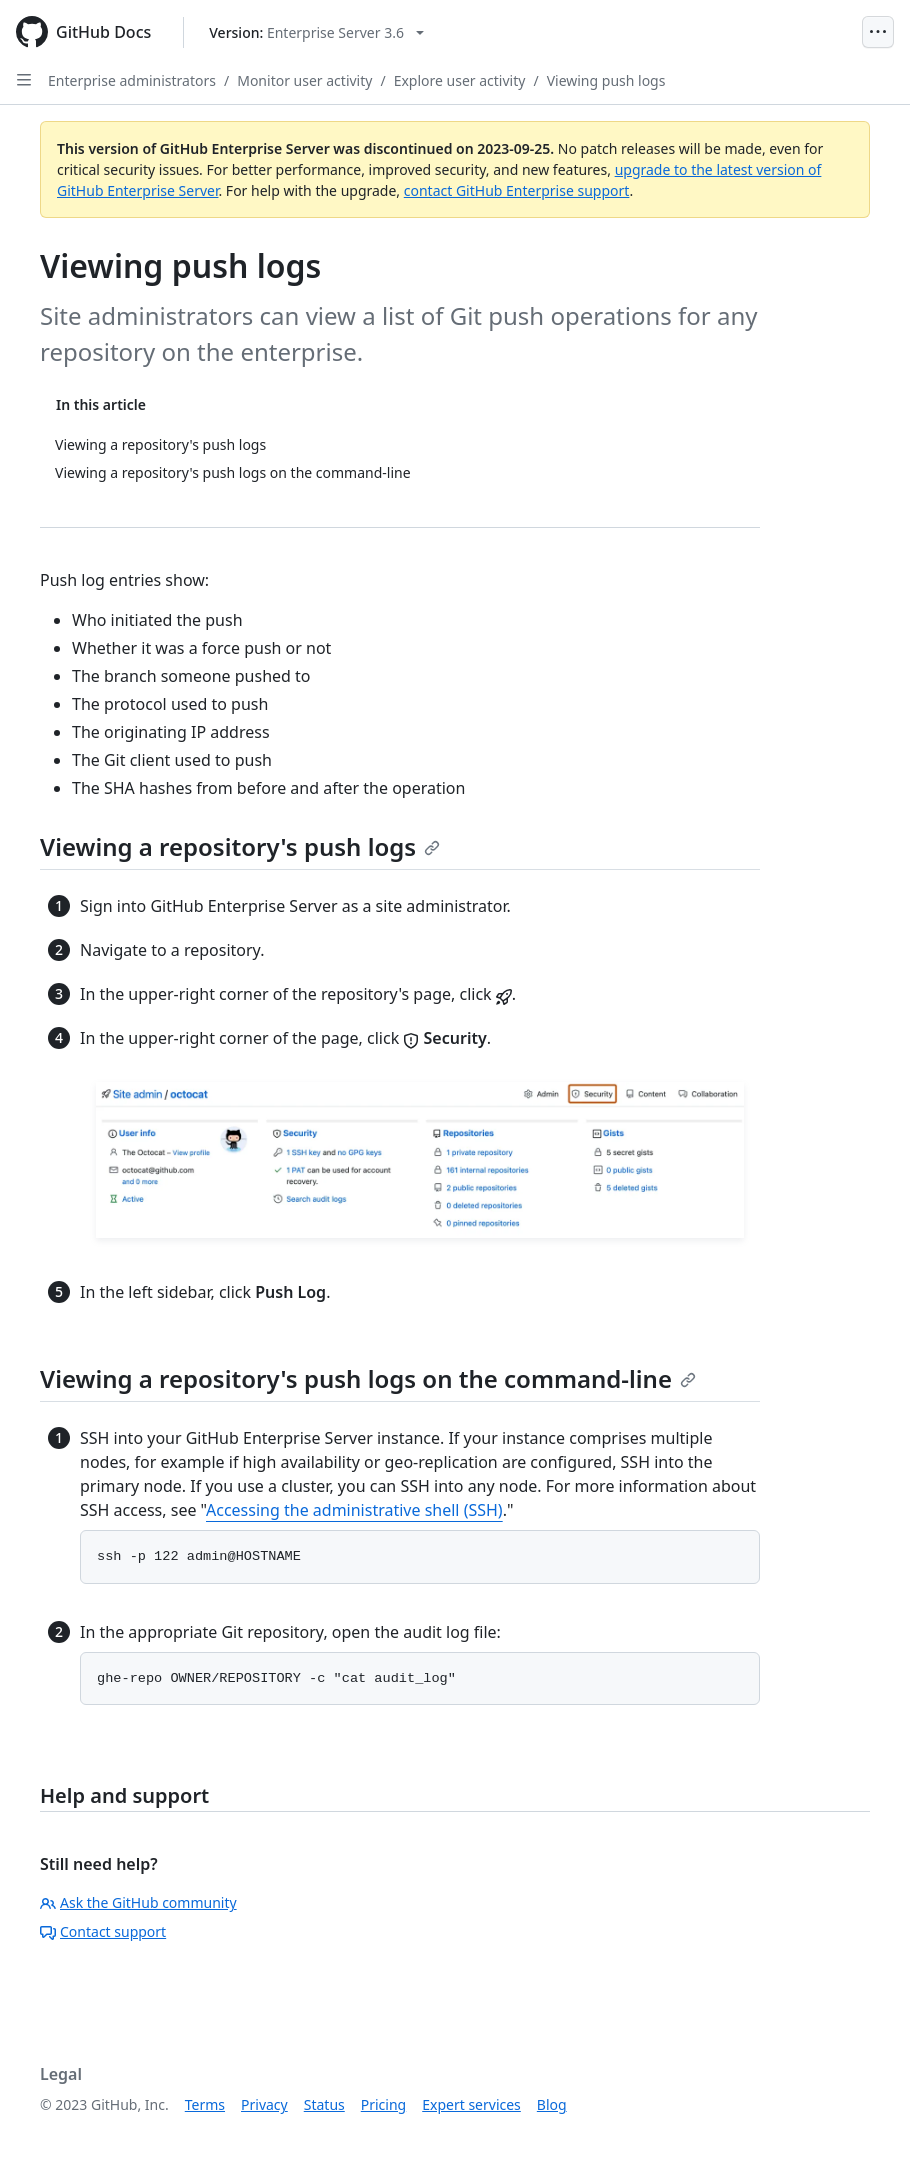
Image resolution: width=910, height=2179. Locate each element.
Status (324, 2104)
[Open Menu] (878, 32)
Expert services (471, 2104)
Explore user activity (460, 80)
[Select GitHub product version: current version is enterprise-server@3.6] (316, 32)
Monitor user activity (304, 80)
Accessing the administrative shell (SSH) (354, 1510)
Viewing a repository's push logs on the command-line (368, 1378)
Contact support (103, 1931)
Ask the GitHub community (138, 1902)
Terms (205, 2104)
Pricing (383, 2104)
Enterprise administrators (132, 80)
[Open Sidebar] (24, 80)
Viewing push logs (606, 80)
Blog (552, 2104)
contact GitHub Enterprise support (517, 190)
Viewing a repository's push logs (240, 846)
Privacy (264, 2104)
